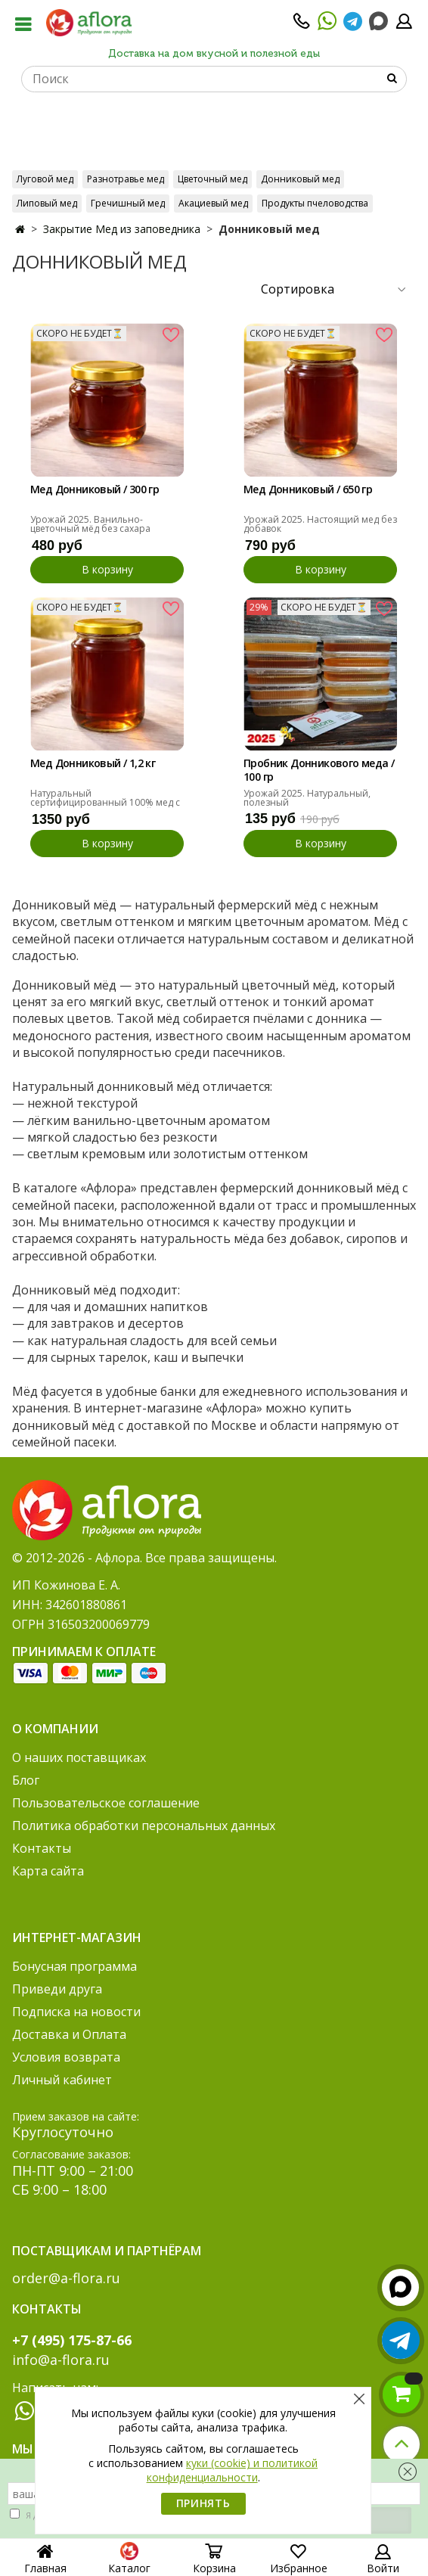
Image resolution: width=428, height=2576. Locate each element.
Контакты (41, 1848)
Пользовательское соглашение (106, 1802)
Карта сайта (48, 1870)
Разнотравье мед (125, 178)
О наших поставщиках (79, 1757)
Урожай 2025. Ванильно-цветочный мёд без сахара (90, 524)
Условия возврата (66, 2057)
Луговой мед (45, 178)
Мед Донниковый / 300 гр (94, 489)
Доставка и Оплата (69, 2034)
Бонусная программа (74, 1966)
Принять (203, 2503)
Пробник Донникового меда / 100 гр (318, 770)
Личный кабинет (62, 2079)
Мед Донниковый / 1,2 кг (92, 763)
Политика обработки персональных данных (143, 1825)
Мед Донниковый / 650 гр (307, 489)
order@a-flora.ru (66, 2278)
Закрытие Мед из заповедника (121, 229)
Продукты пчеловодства (315, 203)
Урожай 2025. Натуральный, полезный (307, 798)
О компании (55, 1728)
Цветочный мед (212, 178)
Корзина (214, 2562)
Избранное (298, 2562)
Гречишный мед (128, 203)
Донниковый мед (300, 178)
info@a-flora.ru (61, 2360)
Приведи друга (57, 1988)
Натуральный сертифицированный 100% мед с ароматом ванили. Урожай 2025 (105, 802)
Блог (25, 1780)
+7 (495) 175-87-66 (72, 2340)
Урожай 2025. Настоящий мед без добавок (320, 524)
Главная (45, 2560)
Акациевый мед (213, 203)
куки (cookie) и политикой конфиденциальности (232, 2470)
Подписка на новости (76, 2011)
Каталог (129, 2562)
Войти (383, 2562)
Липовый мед (47, 203)
